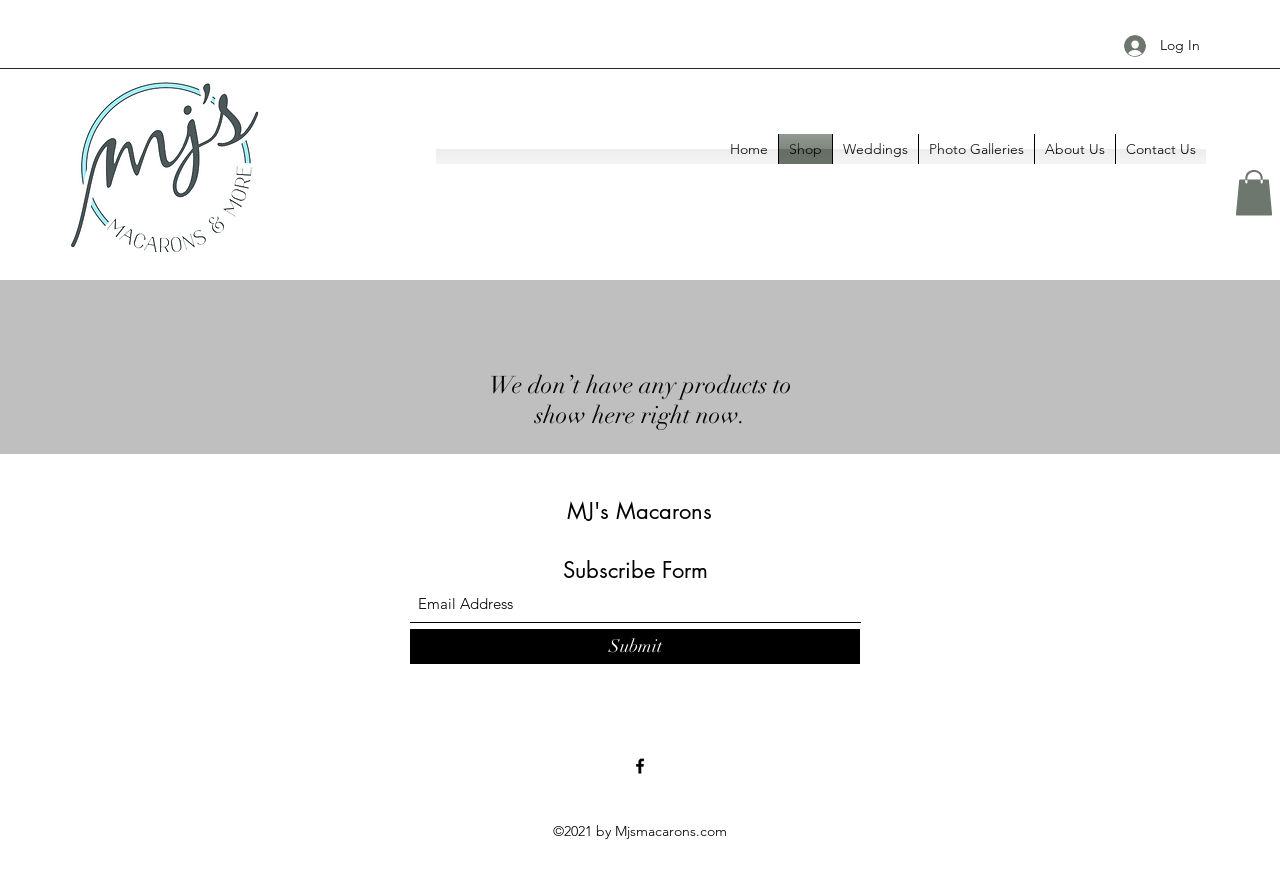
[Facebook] (640, 766)
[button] (1254, 192)
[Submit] (635, 646)
